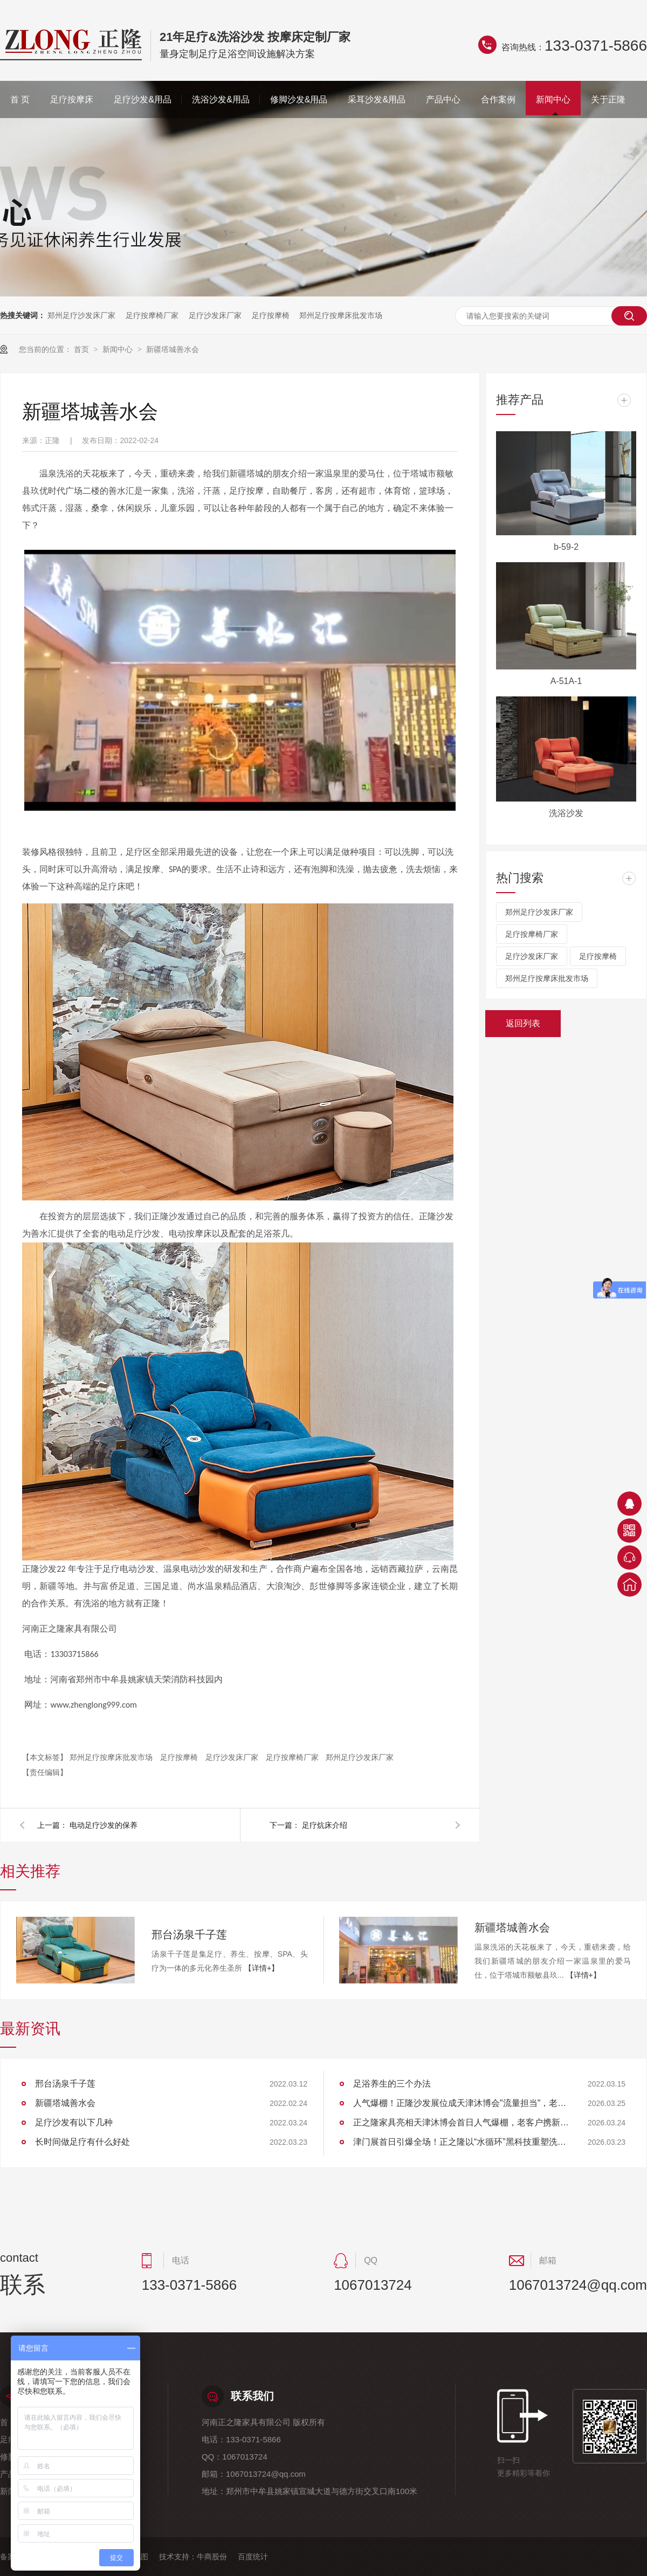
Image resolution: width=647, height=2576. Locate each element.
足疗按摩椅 (271, 315)
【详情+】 (261, 1968)
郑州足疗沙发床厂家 (81, 315)
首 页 (20, 99)
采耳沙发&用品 (376, 99)
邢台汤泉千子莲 (189, 1934)
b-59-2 (566, 546)
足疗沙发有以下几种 (74, 2122)
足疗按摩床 (71, 99)
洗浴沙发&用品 (221, 99)
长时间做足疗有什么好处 (82, 2141)
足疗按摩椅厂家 (152, 315)
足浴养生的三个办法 (392, 2083)
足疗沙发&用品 (142, 99)
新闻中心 (553, 99)
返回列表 (523, 1023)
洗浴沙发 (566, 813)
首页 (82, 349)
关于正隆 (608, 99)
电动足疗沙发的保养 (103, 1825)
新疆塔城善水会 (172, 349)
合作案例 (498, 99)
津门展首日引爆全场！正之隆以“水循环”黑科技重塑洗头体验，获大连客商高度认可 (461, 2141)
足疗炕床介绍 (324, 1825)
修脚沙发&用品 (299, 99)
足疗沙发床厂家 (215, 315)
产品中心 (443, 99)
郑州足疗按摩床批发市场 (340, 315)
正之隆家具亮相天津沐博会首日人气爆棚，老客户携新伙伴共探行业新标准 (461, 2122)
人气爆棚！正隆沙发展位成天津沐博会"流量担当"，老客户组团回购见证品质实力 (461, 2103)
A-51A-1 (566, 681)
